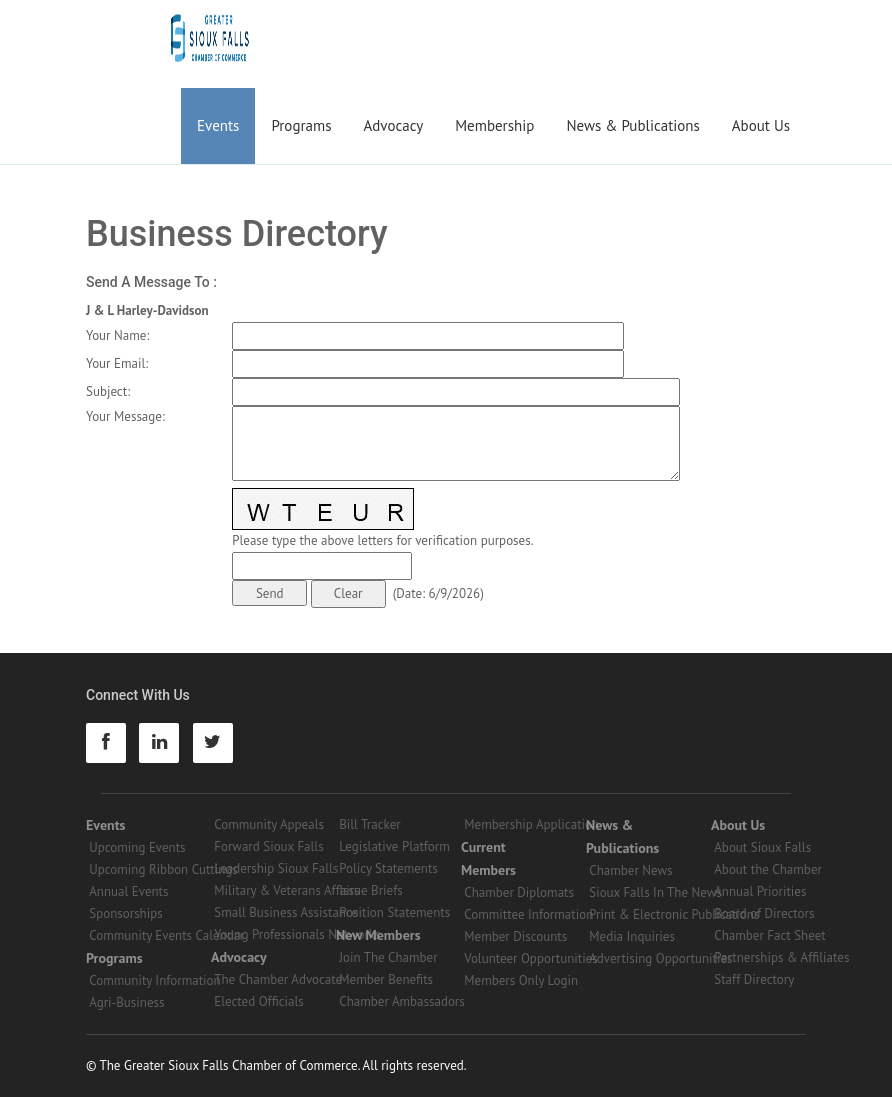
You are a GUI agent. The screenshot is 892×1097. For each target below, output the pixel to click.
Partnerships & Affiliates (781, 957)
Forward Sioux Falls (268, 846)
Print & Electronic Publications (674, 914)
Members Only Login (521, 980)
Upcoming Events (137, 847)
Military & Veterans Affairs (286, 890)
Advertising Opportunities (660, 958)
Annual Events (128, 891)
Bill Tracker (369, 824)
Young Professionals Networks (297, 934)
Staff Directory (754, 979)
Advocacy (394, 125)
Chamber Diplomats (519, 892)
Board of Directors (764, 913)
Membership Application (531, 824)
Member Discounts (515, 936)
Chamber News (630, 870)
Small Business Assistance (286, 912)
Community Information (154, 980)
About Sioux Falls (762, 847)
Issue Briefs (371, 890)
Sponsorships (125, 913)
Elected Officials (259, 1001)
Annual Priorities (760, 891)
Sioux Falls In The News (655, 892)
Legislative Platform (394, 846)
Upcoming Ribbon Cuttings (163, 869)
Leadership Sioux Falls (276, 868)
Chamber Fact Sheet (769, 935)
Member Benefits (386, 979)
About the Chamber (768, 869)
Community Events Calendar (166, 935)
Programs (301, 125)
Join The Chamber (388, 957)
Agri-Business (126, 1002)
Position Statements (394, 912)
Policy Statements (388, 868)
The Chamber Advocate (278, 979)
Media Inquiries (632, 936)
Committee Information (528, 914)
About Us (761, 125)
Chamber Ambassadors (402, 1001)
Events (218, 125)
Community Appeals (269, 824)
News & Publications (632, 125)
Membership (494, 125)
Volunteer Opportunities (530, 958)
